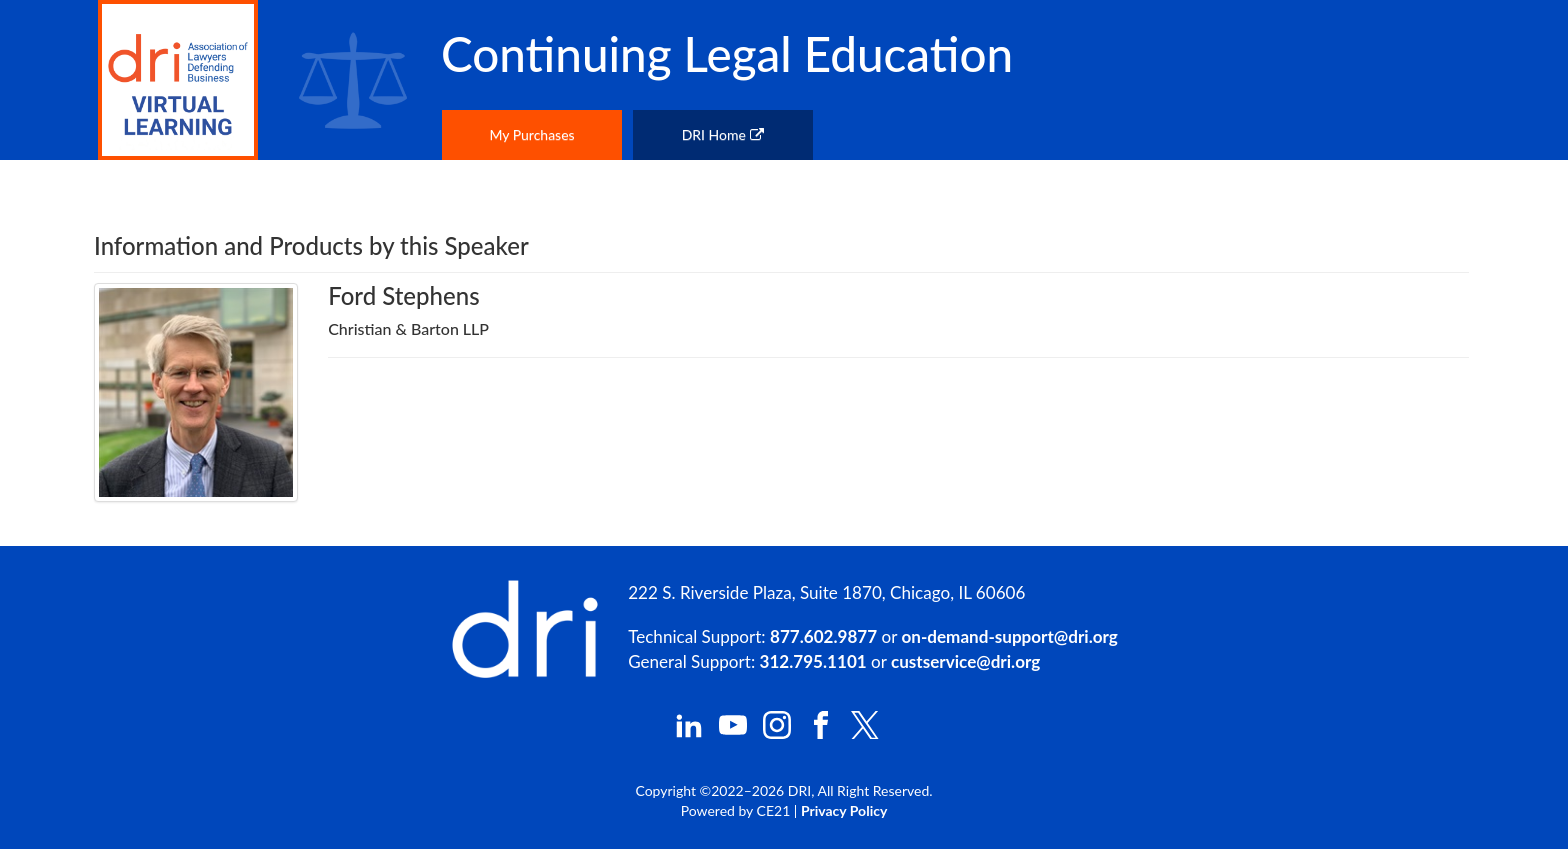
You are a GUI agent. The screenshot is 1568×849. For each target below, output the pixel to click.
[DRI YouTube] (733, 733)
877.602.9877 (823, 636)
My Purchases (531, 134)
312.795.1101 (813, 661)
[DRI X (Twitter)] (865, 733)
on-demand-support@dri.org (1009, 636)
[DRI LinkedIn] (689, 733)
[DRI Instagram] (777, 733)
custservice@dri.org (965, 661)
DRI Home (723, 134)
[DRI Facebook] (821, 733)
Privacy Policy (844, 810)
